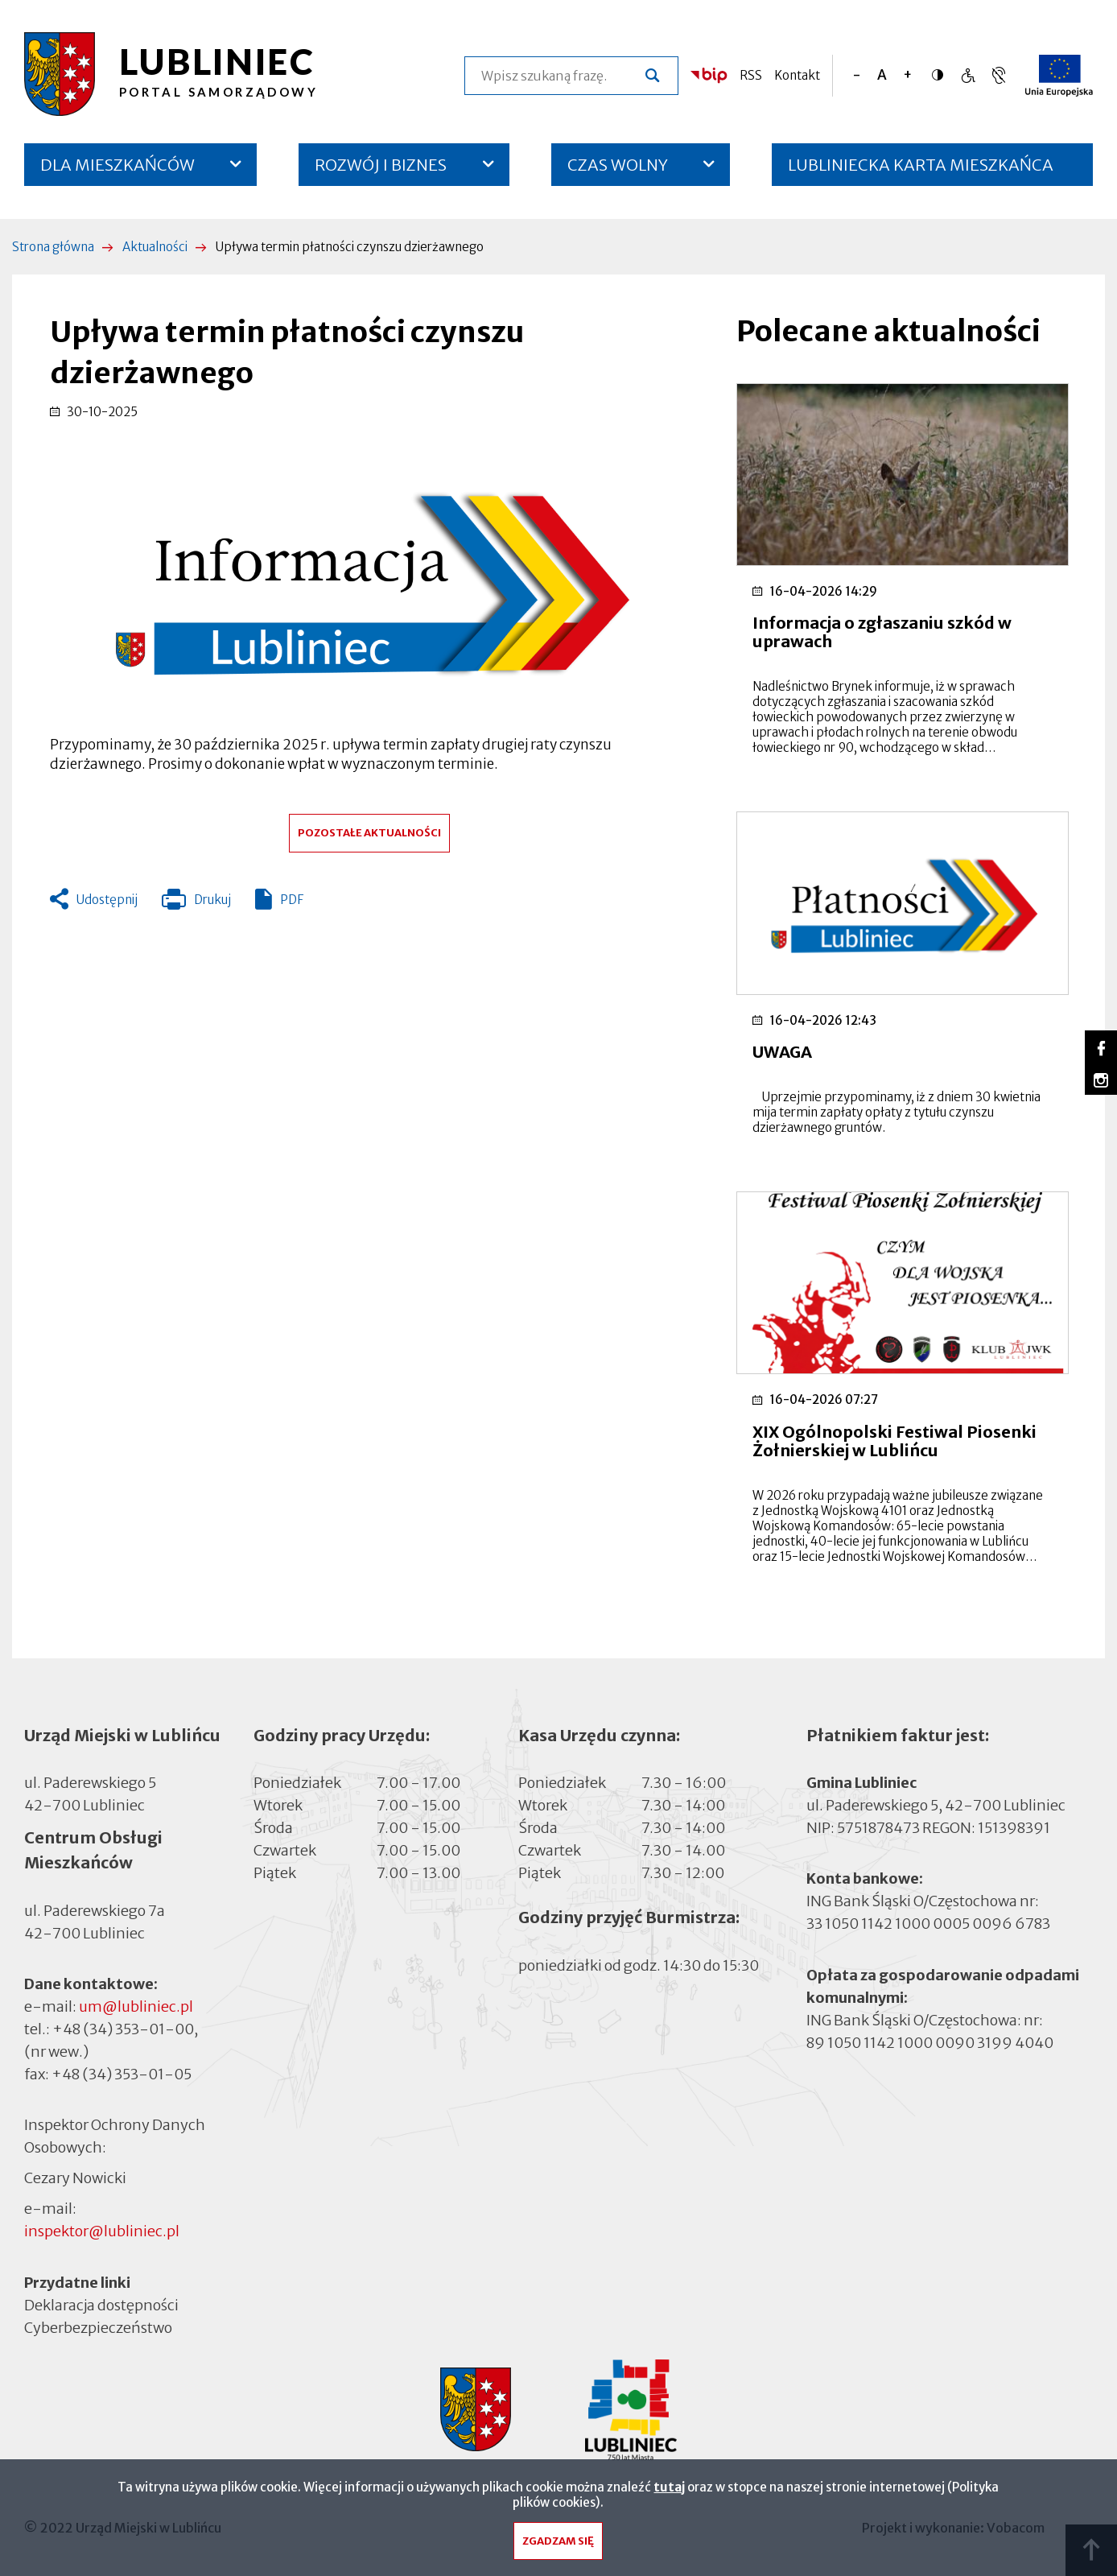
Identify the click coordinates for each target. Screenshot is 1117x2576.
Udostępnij (107, 899)
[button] (369, 578)
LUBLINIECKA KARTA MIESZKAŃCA (920, 170)
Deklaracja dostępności (101, 2305)
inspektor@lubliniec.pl (101, 2231)
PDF (291, 899)
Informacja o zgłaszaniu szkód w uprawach (882, 632)
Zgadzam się (558, 2545)
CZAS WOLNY (617, 165)
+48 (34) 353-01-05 (122, 2074)
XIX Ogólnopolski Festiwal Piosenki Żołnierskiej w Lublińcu (894, 1441)
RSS (751, 75)
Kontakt (797, 75)
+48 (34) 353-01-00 (123, 2029)
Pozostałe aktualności (369, 833)
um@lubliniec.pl (136, 2006)
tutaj (669, 2491)
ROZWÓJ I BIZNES (381, 165)
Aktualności (155, 246)
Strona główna (53, 246)
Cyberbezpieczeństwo (98, 2327)
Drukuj (196, 903)
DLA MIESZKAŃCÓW (117, 165)
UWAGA (782, 1052)
